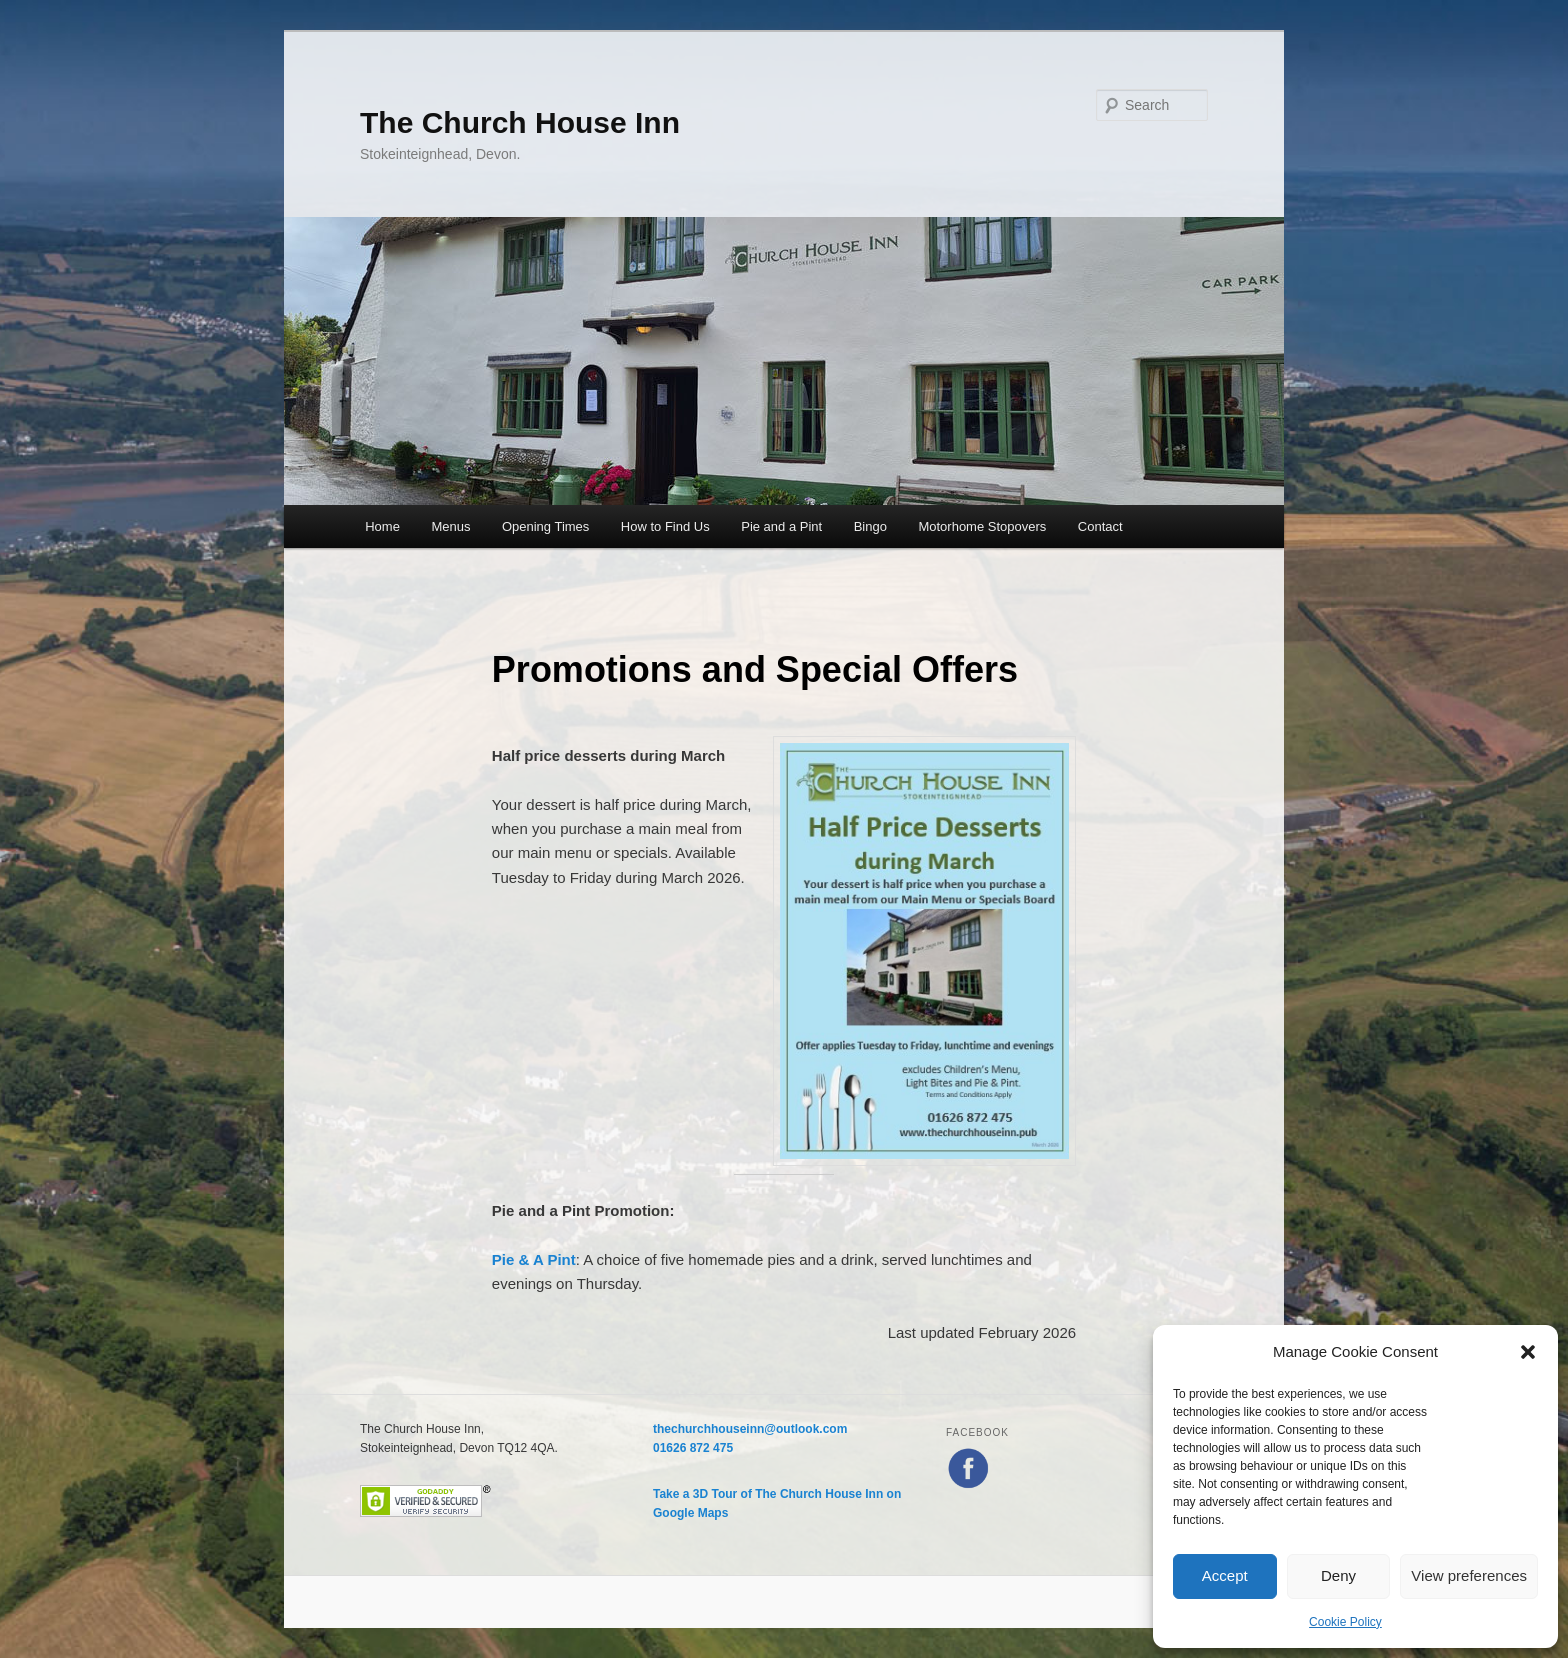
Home (382, 526)
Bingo (870, 526)
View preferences (1469, 1575)
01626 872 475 (693, 1448)
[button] (1528, 1352)
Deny (1338, 1575)
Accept (1225, 1575)
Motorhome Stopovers (982, 526)
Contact (1100, 526)
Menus (450, 526)
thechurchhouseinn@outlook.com (750, 1429)
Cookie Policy (1345, 1622)
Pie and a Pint (781, 526)
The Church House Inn (520, 122)
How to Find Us (665, 526)
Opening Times (545, 526)
